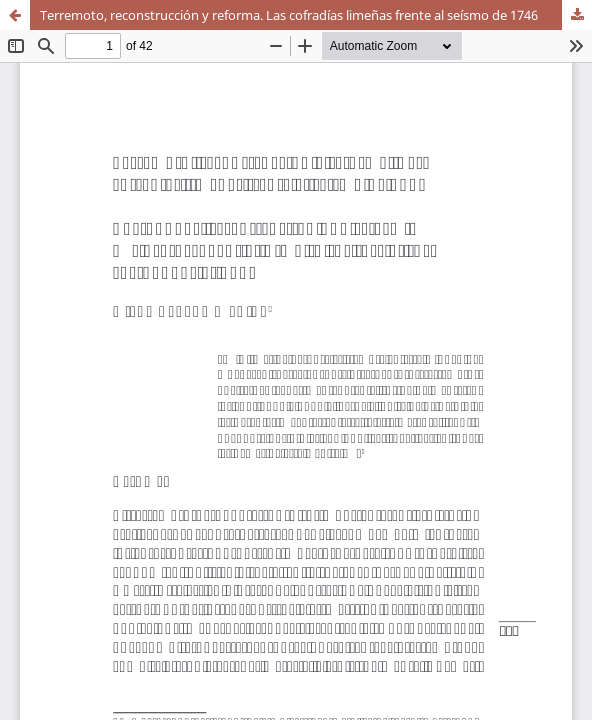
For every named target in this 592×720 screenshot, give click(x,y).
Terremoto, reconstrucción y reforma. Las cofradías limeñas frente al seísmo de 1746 (289, 15)
